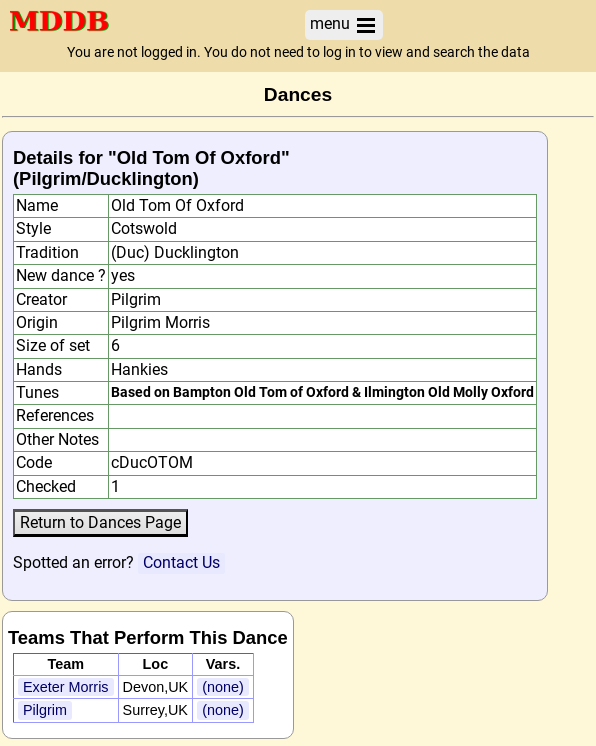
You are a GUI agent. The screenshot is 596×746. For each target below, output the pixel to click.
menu (344, 24)
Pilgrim (45, 710)
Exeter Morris (66, 687)
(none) (223, 687)
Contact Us (181, 562)
